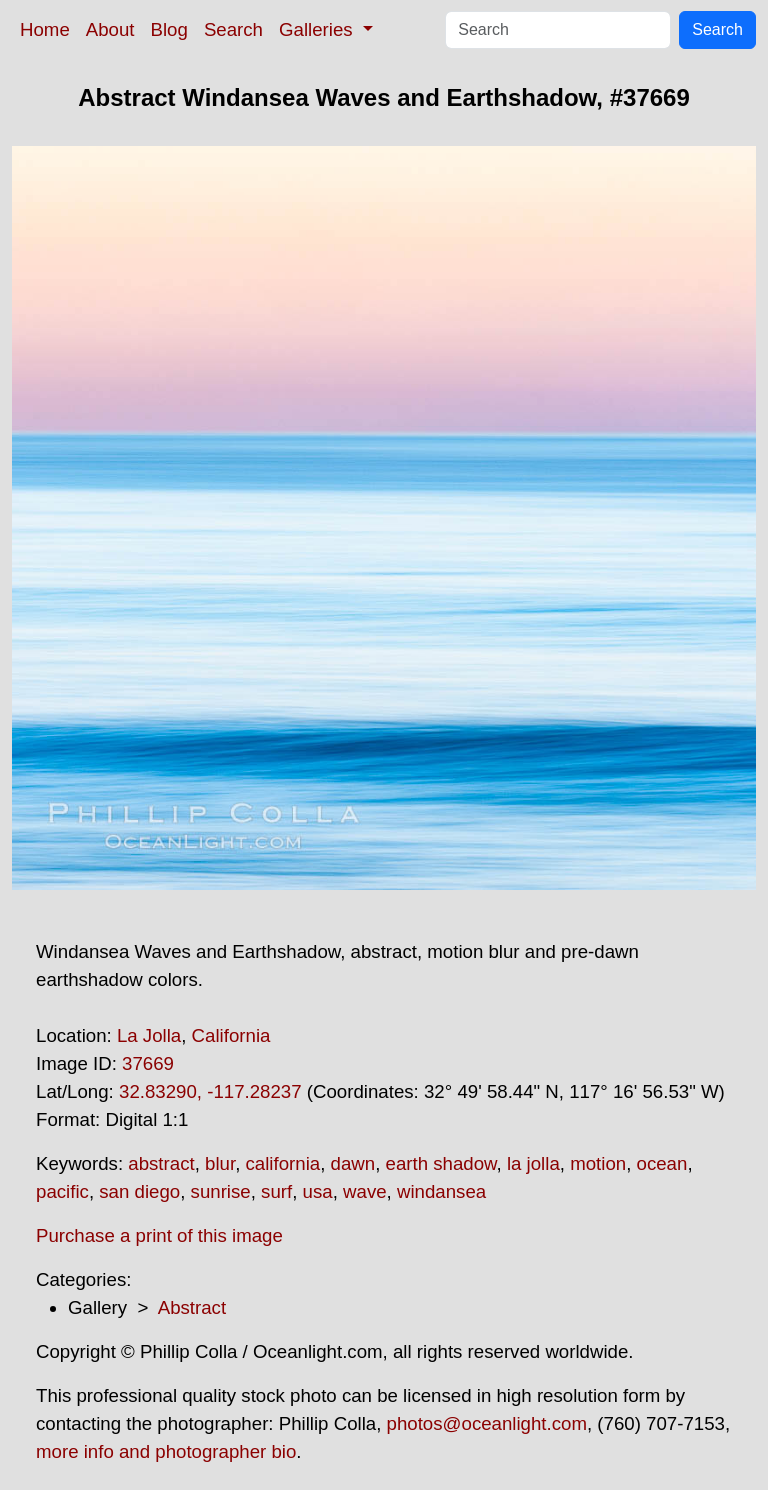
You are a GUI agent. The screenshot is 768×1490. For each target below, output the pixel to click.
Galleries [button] (318, 29)
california (283, 1163)
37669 (148, 1063)
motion (598, 1163)
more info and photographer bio (166, 1451)
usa (318, 1191)
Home (45, 29)
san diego (139, 1191)
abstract (161, 1163)
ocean (662, 1163)
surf (276, 1191)
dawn (353, 1163)
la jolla (533, 1163)
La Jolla (149, 1035)
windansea (441, 1191)
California (231, 1035)
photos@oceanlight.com (487, 1423)
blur (220, 1163)
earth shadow (441, 1163)
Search (233, 29)
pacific (62, 1191)
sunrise (221, 1191)
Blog (169, 29)
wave (365, 1191)
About (110, 29)
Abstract (192, 1307)
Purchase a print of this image (159, 1235)
